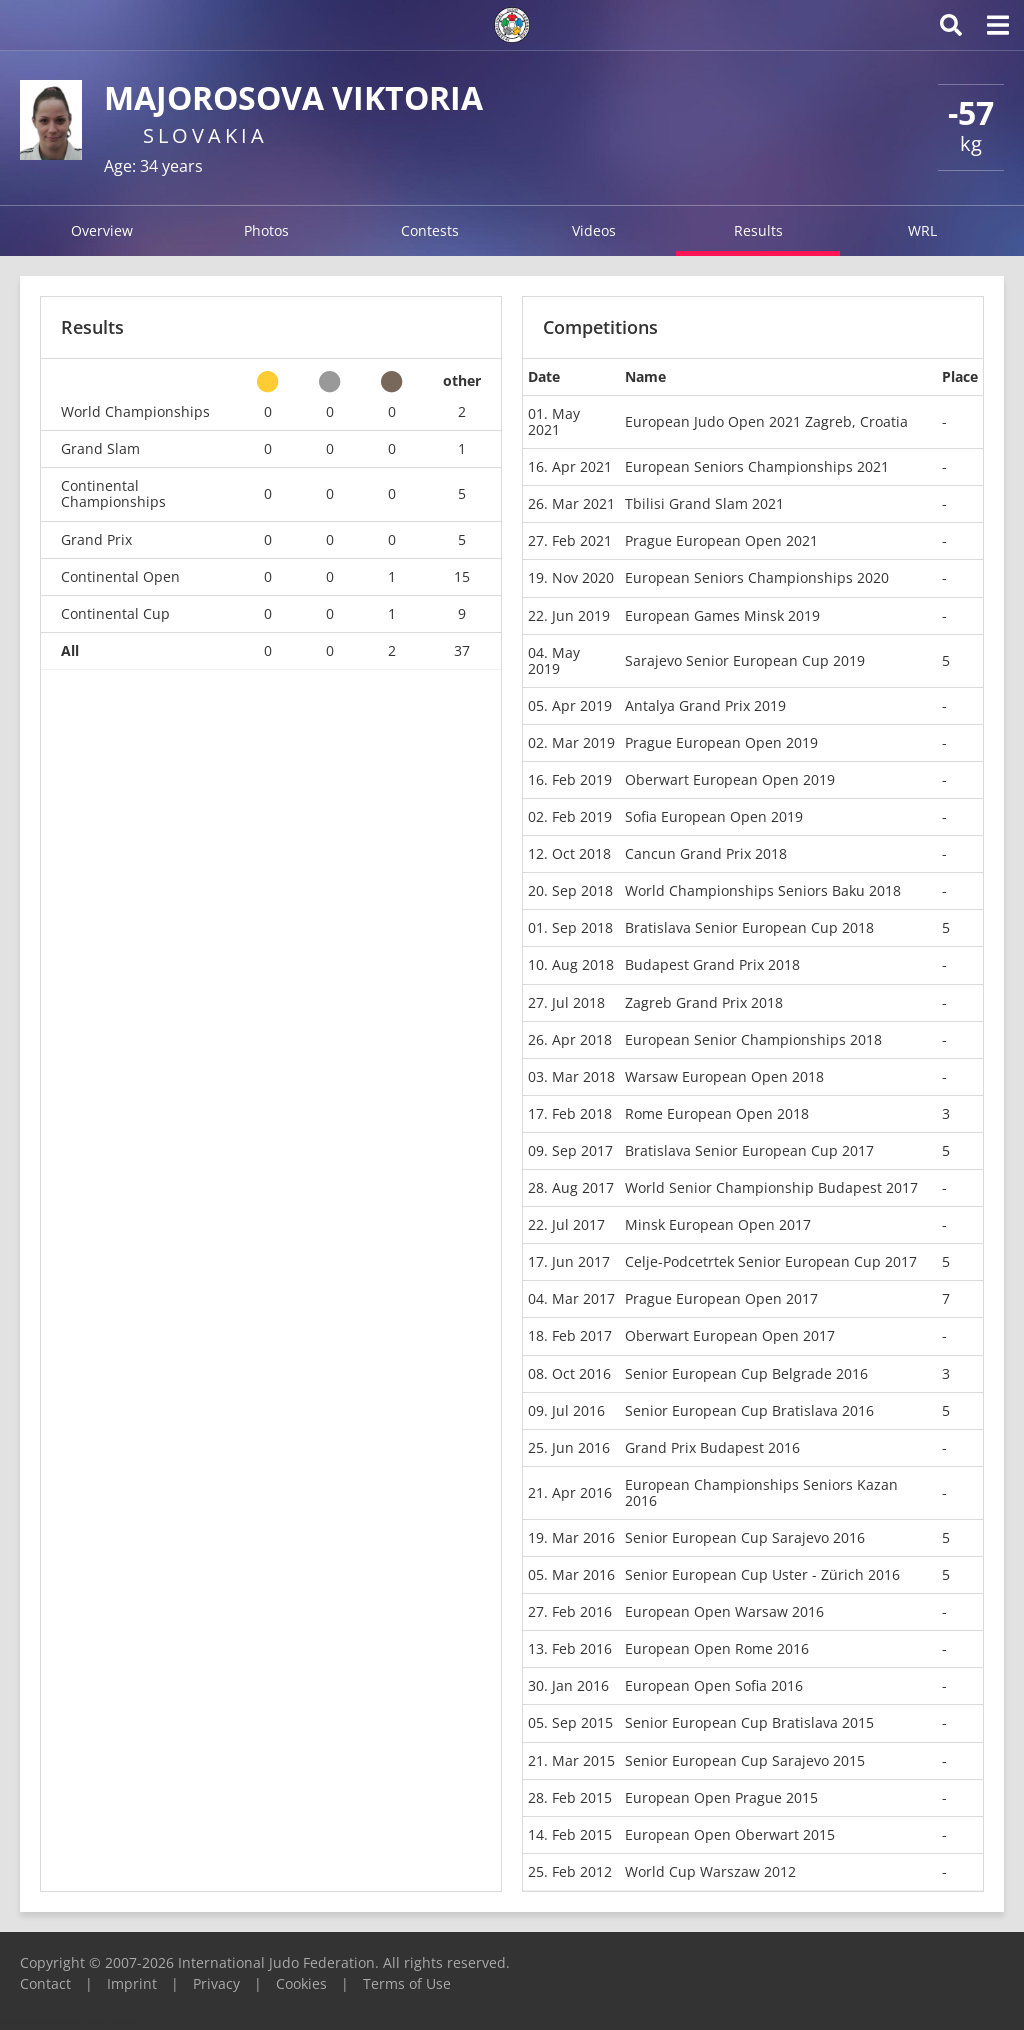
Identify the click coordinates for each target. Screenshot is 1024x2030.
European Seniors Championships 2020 (757, 577)
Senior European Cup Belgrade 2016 (746, 1373)
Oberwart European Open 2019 (730, 779)
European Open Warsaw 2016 (724, 1611)
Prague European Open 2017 (721, 1298)
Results (758, 230)
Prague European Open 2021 (721, 540)
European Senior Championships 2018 (753, 1039)
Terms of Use (407, 1983)
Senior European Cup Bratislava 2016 (749, 1410)
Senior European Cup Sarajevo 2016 (745, 1537)
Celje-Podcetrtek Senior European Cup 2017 (771, 1261)
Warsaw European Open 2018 (724, 1076)
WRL (922, 230)
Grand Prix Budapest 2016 (712, 1447)
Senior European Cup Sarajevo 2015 (745, 1760)
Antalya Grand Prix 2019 (705, 705)
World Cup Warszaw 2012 (710, 1871)
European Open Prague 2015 (721, 1797)
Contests (430, 230)
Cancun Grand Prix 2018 (706, 853)
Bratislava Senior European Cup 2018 (749, 927)
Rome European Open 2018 (717, 1113)
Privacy (216, 1983)
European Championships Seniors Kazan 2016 (761, 1492)
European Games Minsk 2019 (722, 615)
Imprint (132, 1983)
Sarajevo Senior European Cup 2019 (745, 660)
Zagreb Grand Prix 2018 (704, 1002)
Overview (102, 230)
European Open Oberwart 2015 (730, 1834)
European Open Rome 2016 (717, 1648)
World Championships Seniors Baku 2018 (763, 890)
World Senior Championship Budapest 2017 (771, 1187)
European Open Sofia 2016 (714, 1685)
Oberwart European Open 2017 (730, 1335)
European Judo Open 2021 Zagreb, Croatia (766, 421)
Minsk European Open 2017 (718, 1224)
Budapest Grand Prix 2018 (712, 964)
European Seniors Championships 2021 (757, 466)
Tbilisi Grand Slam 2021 (704, 503)
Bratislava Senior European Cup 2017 (749, 1150)
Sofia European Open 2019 (714, 816)
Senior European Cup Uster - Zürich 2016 (762, 1574)
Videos (594, 230)
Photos (266, 230)
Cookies (301, 1983)
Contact (45, 1983)
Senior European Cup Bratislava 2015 (749, 1722)
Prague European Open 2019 (721, 742)
